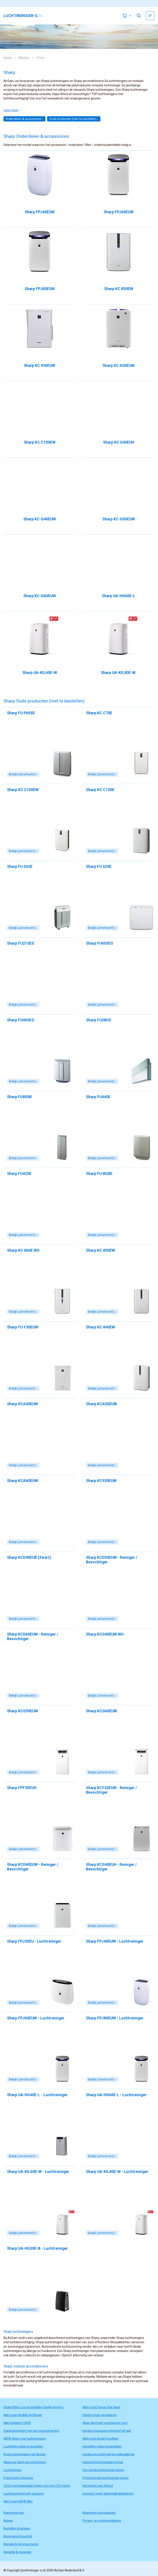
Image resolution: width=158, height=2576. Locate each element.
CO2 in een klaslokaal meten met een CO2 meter (36, 2485)
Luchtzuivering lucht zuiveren (23, 2493)
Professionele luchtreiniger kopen (105, 2478)
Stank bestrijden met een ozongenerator (31, 2430)
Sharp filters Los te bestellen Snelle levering (33, 2407)
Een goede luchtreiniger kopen (103, 2470)
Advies (8, 2520)
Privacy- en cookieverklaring (101, 2520)
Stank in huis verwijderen (99, 2415)
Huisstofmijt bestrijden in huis (102, 2462)
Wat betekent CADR (17, 2423)
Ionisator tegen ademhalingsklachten (108, 2493)
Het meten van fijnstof (97, 2485)
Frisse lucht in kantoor (18, 2478)
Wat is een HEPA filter (18, 2501)
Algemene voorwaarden (99, 2512)
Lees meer (12, 110)
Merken (24, 57)
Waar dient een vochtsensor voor (105, 2423)
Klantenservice (13, 2512)
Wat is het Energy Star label (101, 2407)
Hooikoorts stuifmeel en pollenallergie (108, 2454)
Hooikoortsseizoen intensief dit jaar (106, 2430)
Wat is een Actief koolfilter (100, 2438)
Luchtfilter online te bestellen (23, 2446)
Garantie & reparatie (17, 2552)
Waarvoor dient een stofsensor (24, 2462)
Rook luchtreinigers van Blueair (24, 2454)
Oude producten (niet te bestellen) (73, 119)
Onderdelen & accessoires (24, 119)
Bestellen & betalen (16, 2528)
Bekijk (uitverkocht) (23, 774)
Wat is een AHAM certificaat (22, 2415)
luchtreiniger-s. (23, 16)
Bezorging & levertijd (17, 2536)
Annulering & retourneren (20, 2544)
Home (7, 57)
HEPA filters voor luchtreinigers (24, 2438)
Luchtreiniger (12, 2470)
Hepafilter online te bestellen (102, 2446)
